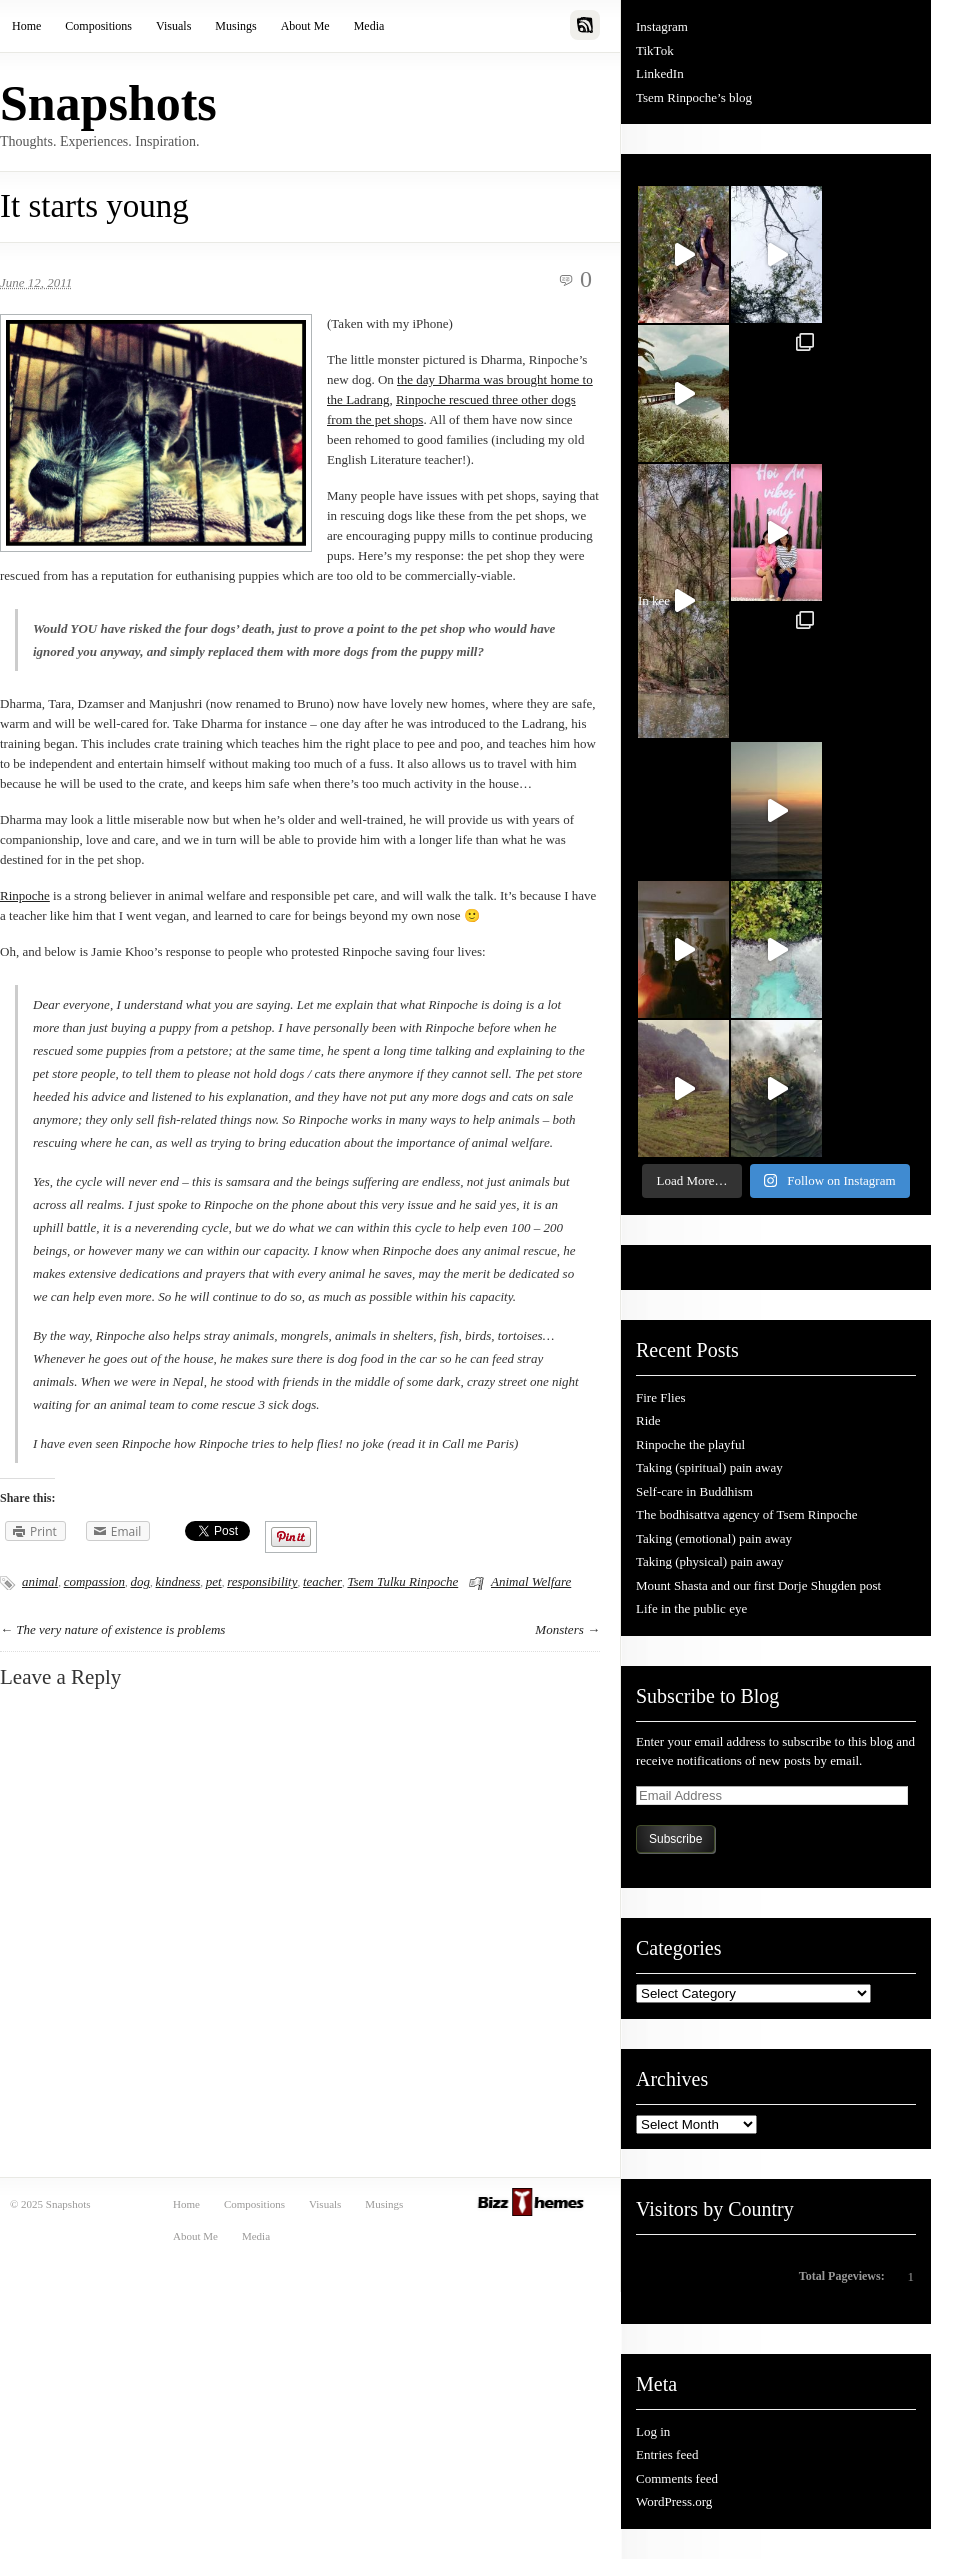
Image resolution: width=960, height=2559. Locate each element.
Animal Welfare (531, 1581)
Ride (648, 1420)
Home (26, 26)
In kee (667, 606)
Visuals (173, 26)
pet (214, 1581)
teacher (322, 1581)
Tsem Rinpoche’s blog (694, 97)
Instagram (662, 26)
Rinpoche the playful (690, 1444)
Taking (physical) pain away (709, 1561)
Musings (235, 26)
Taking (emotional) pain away (714, 1538)
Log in (653, 2431)
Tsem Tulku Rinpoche (402, 1581)
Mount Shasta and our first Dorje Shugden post (758, 1585)
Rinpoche (25, 895)
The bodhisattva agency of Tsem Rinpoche (747, 1514)
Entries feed (667, 2454)
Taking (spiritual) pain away (709, 1467)
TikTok (655, 50)
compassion (94, 1581)
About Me (305, 26)
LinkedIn (660, 73)
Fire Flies (660, 1397)
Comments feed (677, 2478)
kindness (178, 1581)
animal (40, 1581)
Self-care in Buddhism (694, 1491)
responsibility (262, 1581)
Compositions (98, 26)
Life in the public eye (691, 1608)
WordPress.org (674, 2501)
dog (141, 1581)
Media (369, 26)
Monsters (559, 1629)
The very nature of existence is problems (120, 1629)
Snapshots (108, 103)
